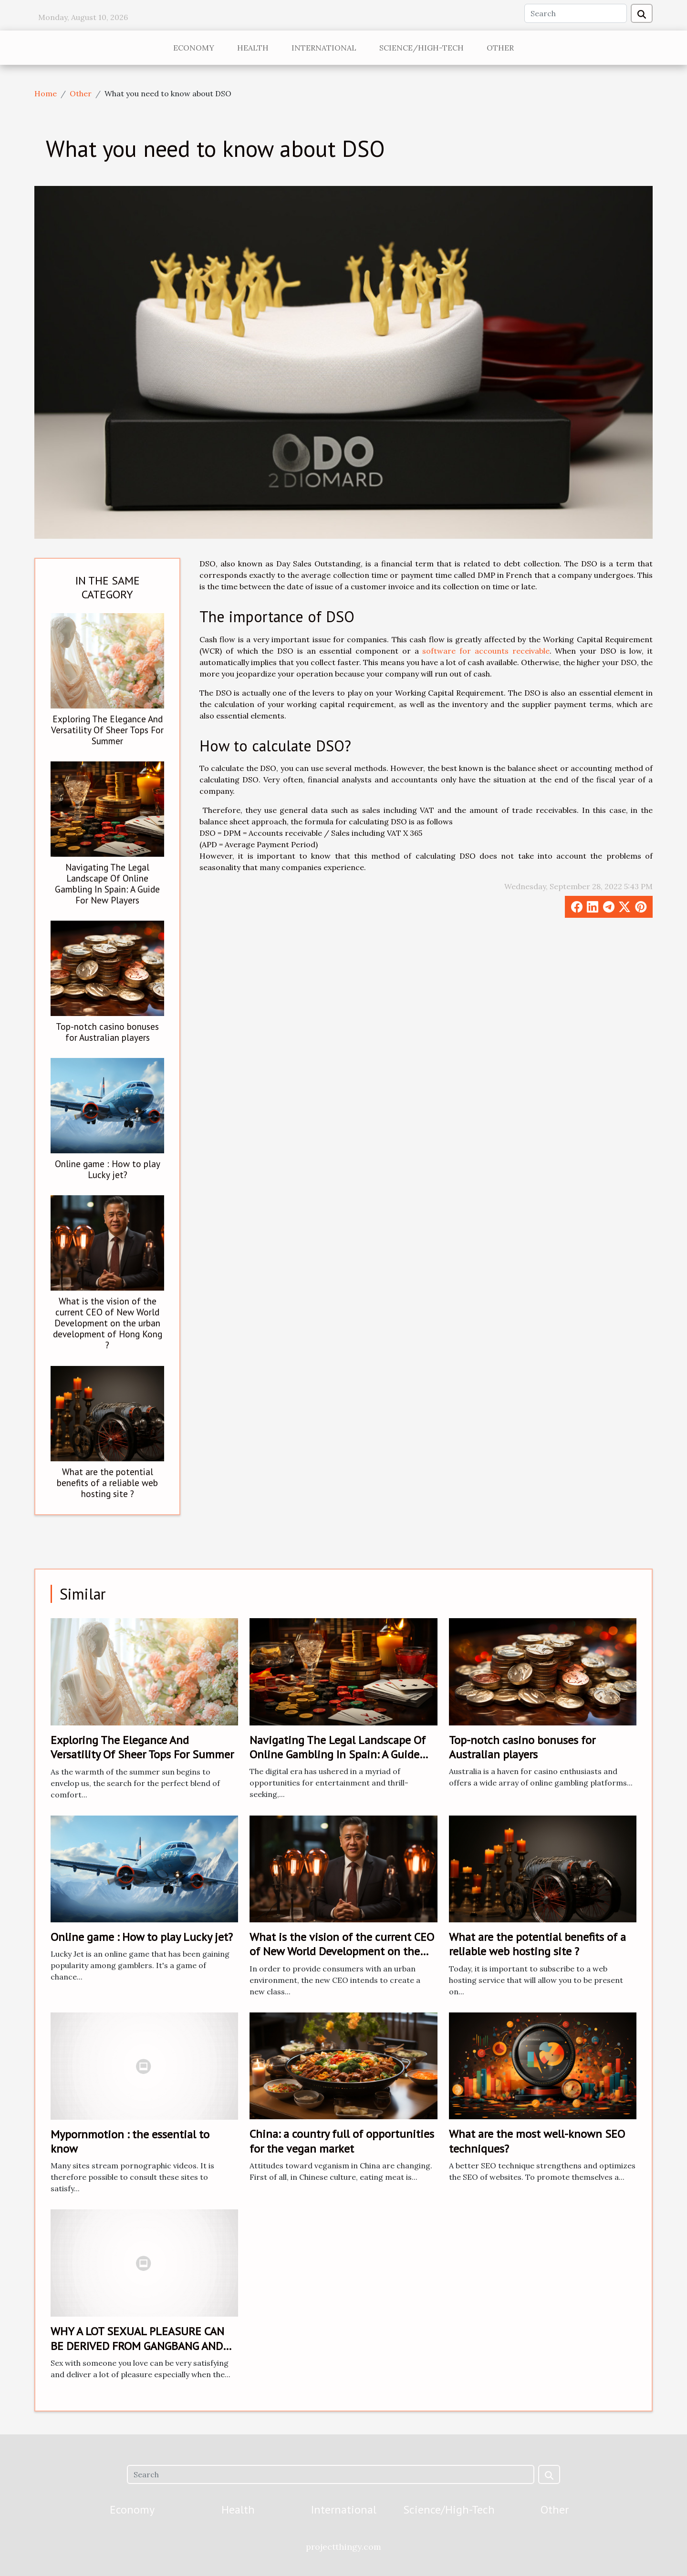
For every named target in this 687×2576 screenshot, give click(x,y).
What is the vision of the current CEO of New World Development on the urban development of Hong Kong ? (107, 1323)
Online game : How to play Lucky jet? (107, 1169)
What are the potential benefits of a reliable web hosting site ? (107, 1482)
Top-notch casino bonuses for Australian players (107, 1031)
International (323, 47)
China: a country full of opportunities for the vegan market (342, 2140)
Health (253, 47)
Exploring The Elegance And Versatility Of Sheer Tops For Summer (107, 730)
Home (45, 93)
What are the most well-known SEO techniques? (537, 2140)
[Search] (575, 13)
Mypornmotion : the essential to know (130, 2141)
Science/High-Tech (421, 47)
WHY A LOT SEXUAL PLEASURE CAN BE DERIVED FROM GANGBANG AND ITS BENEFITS (137, 2346)
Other (500, 47)
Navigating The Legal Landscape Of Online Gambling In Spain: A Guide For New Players (107, 883)
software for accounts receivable (485, 651)
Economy (193, 47)
